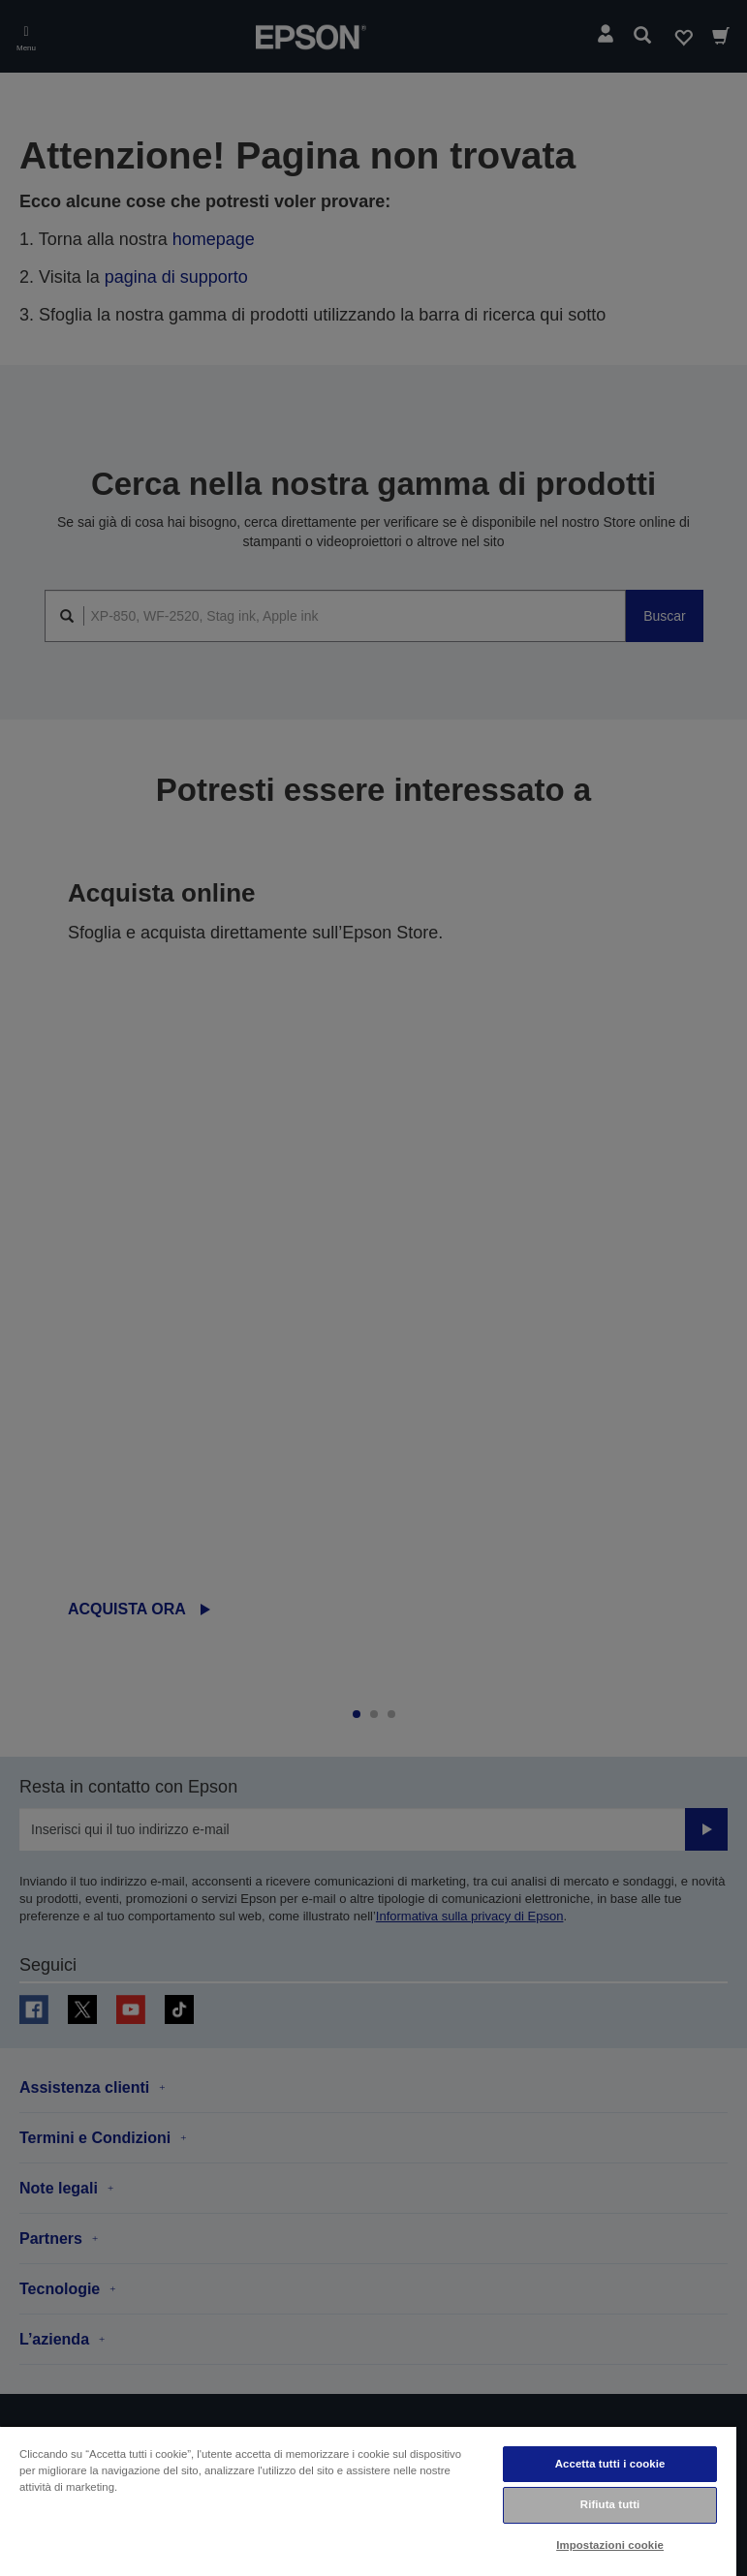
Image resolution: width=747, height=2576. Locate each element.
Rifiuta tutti (610, 2504)
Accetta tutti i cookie (610, 2463)
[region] (368, 2500)
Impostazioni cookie (610, 2545)
